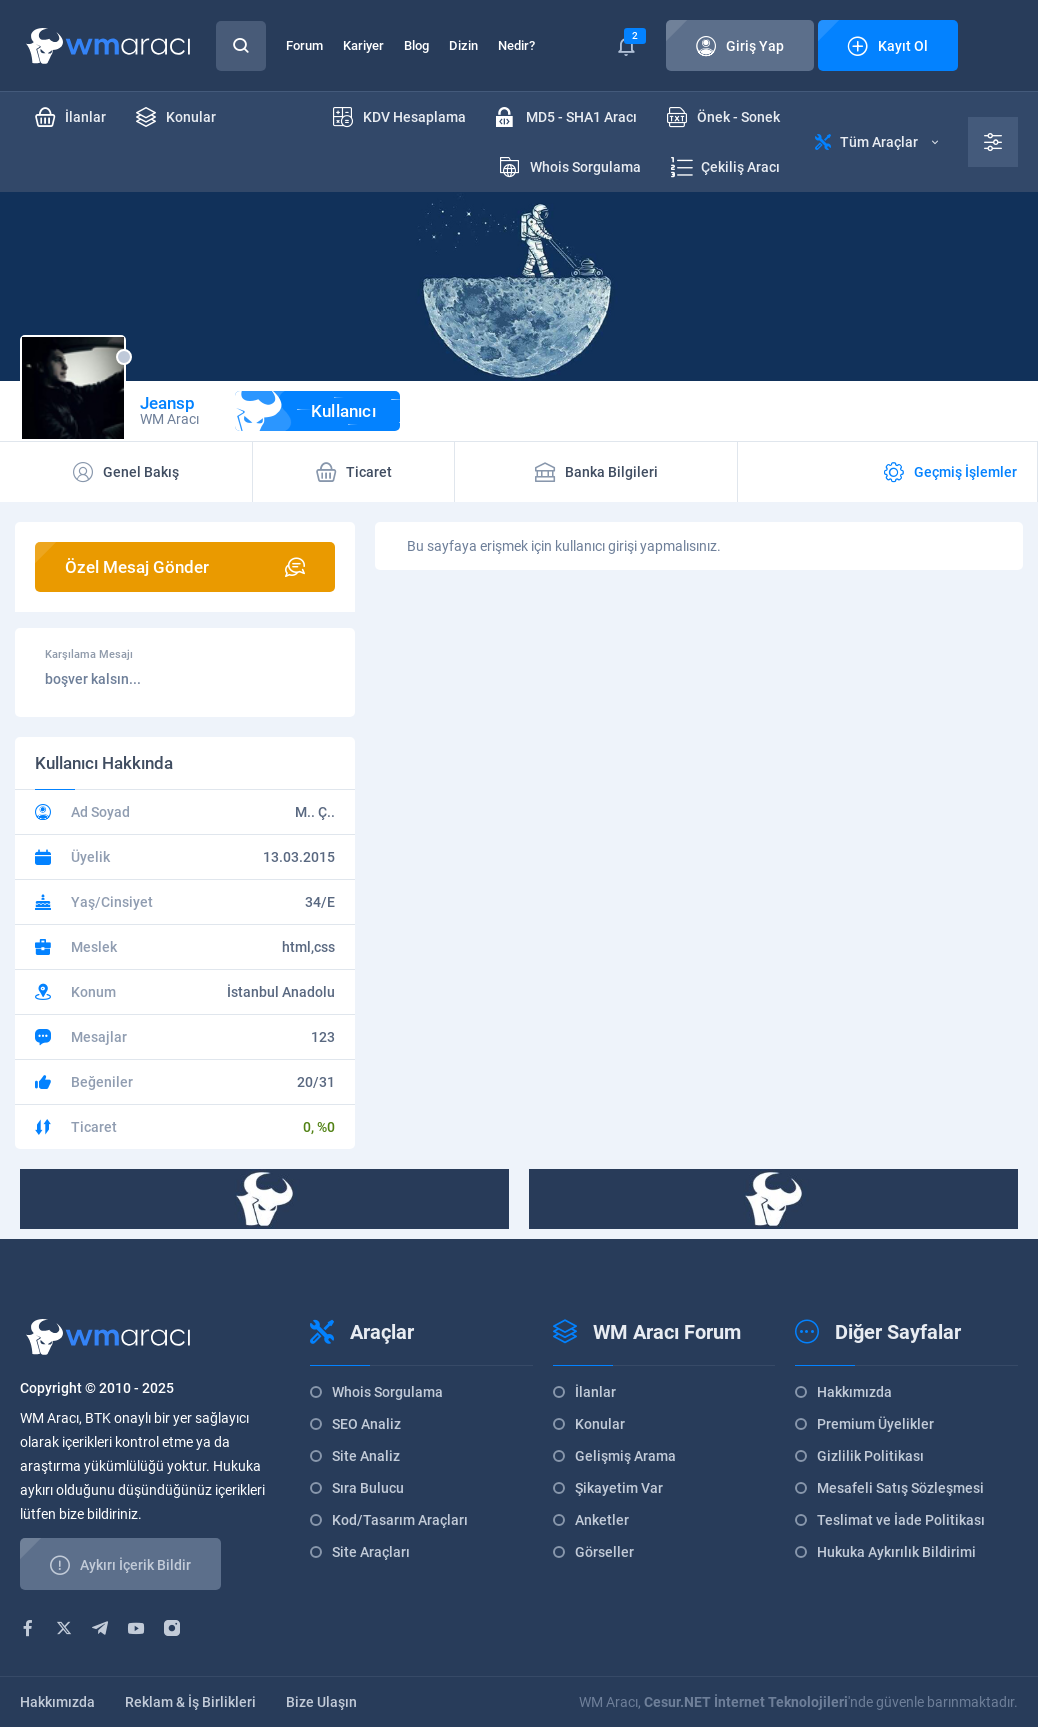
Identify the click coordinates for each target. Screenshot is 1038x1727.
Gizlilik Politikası (870, 1456)
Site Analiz (366, 1456)
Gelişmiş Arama (625, 1456)
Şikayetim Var (619, 1488)
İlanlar (595, 1392)
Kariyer (363, 45)
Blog (416, 45)
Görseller (604, 1552)
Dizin (463, 45)
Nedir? (516, 45)
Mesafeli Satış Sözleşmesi (900, 1488)
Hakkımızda (854, 1392)
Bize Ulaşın (321, 1702)
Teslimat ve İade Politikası (901, 1520)
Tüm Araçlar (876, 142)
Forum (304, 45)
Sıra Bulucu (368, 1488)
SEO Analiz (366, 1424)
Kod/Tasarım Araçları (400, 1520)
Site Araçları (371, 1552)
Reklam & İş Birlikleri (190, 1702)
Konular (600, 1424)
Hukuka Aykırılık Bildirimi (896, 1552)
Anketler (602, 1520)
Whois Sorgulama (387, 1392)
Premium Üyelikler (875, 1424)
